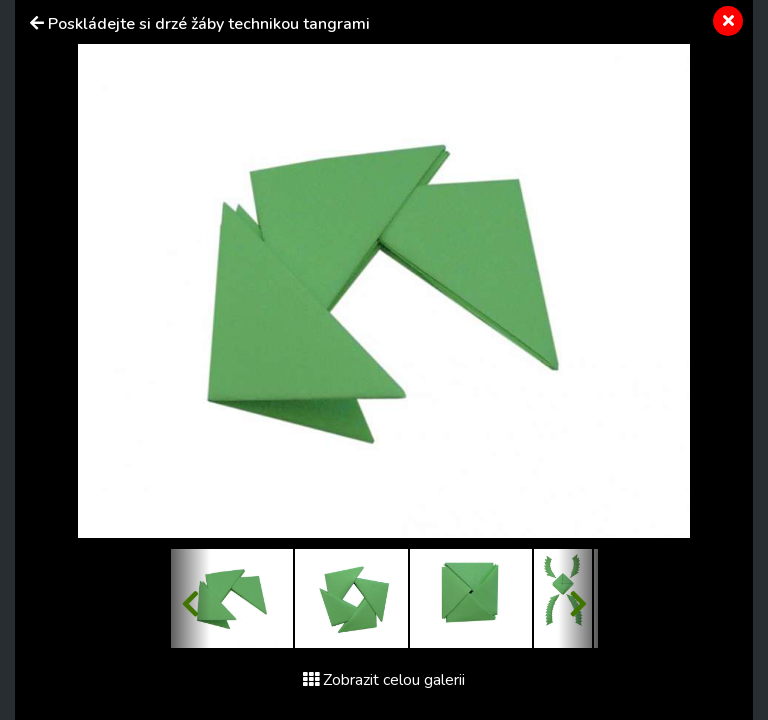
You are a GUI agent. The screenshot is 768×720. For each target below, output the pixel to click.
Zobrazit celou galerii (384, 680)
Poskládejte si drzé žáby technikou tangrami (209, 24)
